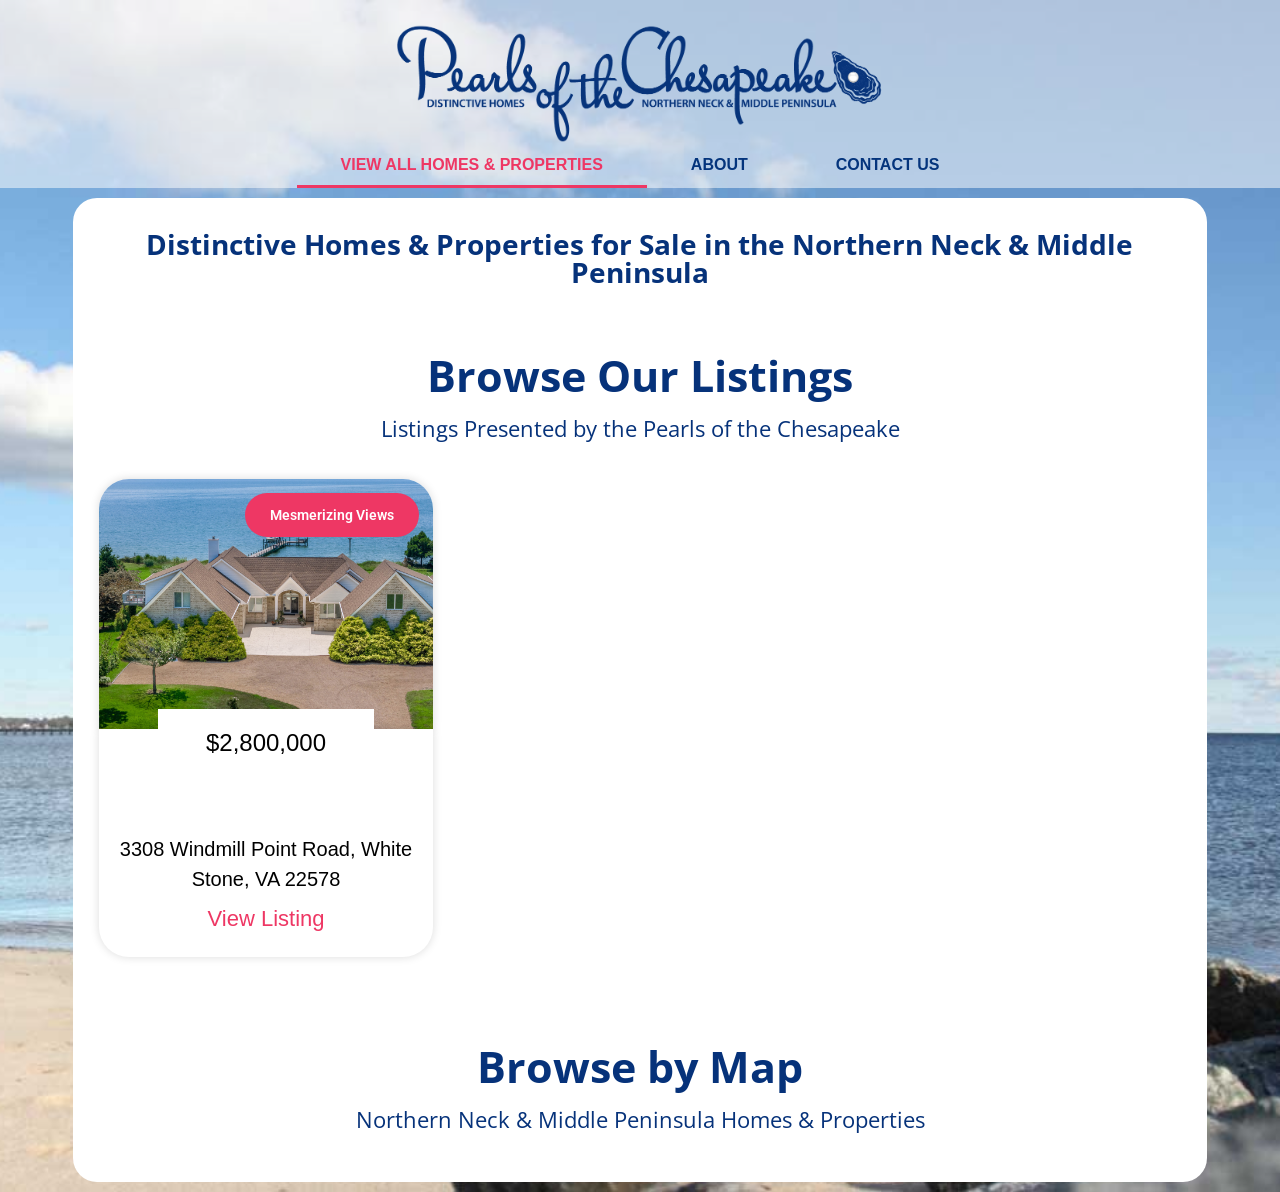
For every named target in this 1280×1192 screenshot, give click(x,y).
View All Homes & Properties (472, 164)
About (719, 164)
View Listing (266, 918)
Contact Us (888, 164)
